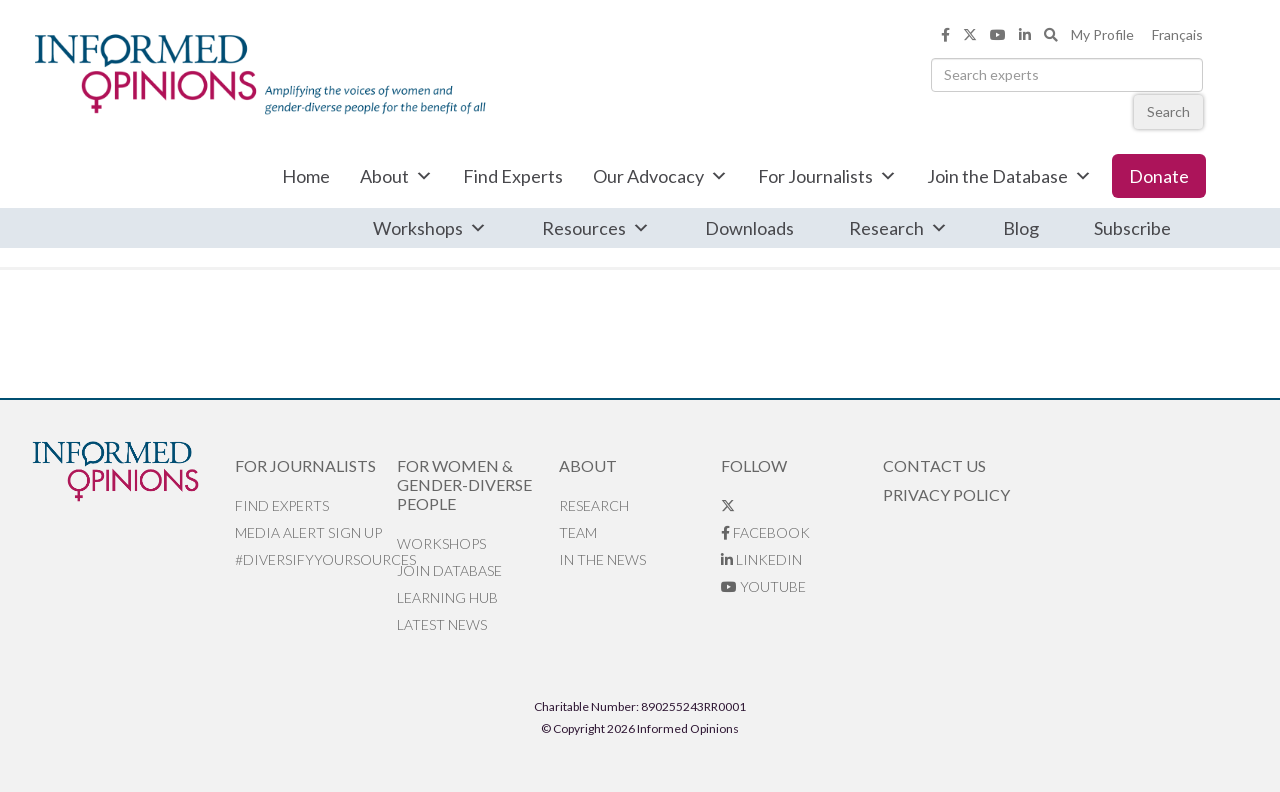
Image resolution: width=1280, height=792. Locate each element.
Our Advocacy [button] (660, 176)
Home (306, 176)
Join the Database (1009, 176)
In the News (602, 559)
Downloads (749, 228)
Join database (449, 570)
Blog (1021, 228)
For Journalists (827, 176)
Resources (596, 228)
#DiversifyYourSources (316, 559)
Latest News (442, 624)
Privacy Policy (946, 494)
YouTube (763, 586)
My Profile (1102, 34)
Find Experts (513, 176)
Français (1177, 34)
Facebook (765, 532)
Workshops (430, 228)
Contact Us (934, 465)
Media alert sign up (308, 532)
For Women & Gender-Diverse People (464, 484)
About (396, 176)
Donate (1159, 176)
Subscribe (1132, 228)
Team (578, 532)
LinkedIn (761, 559)
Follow (754, 465)
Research (898, 228)
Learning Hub (447, 597)
